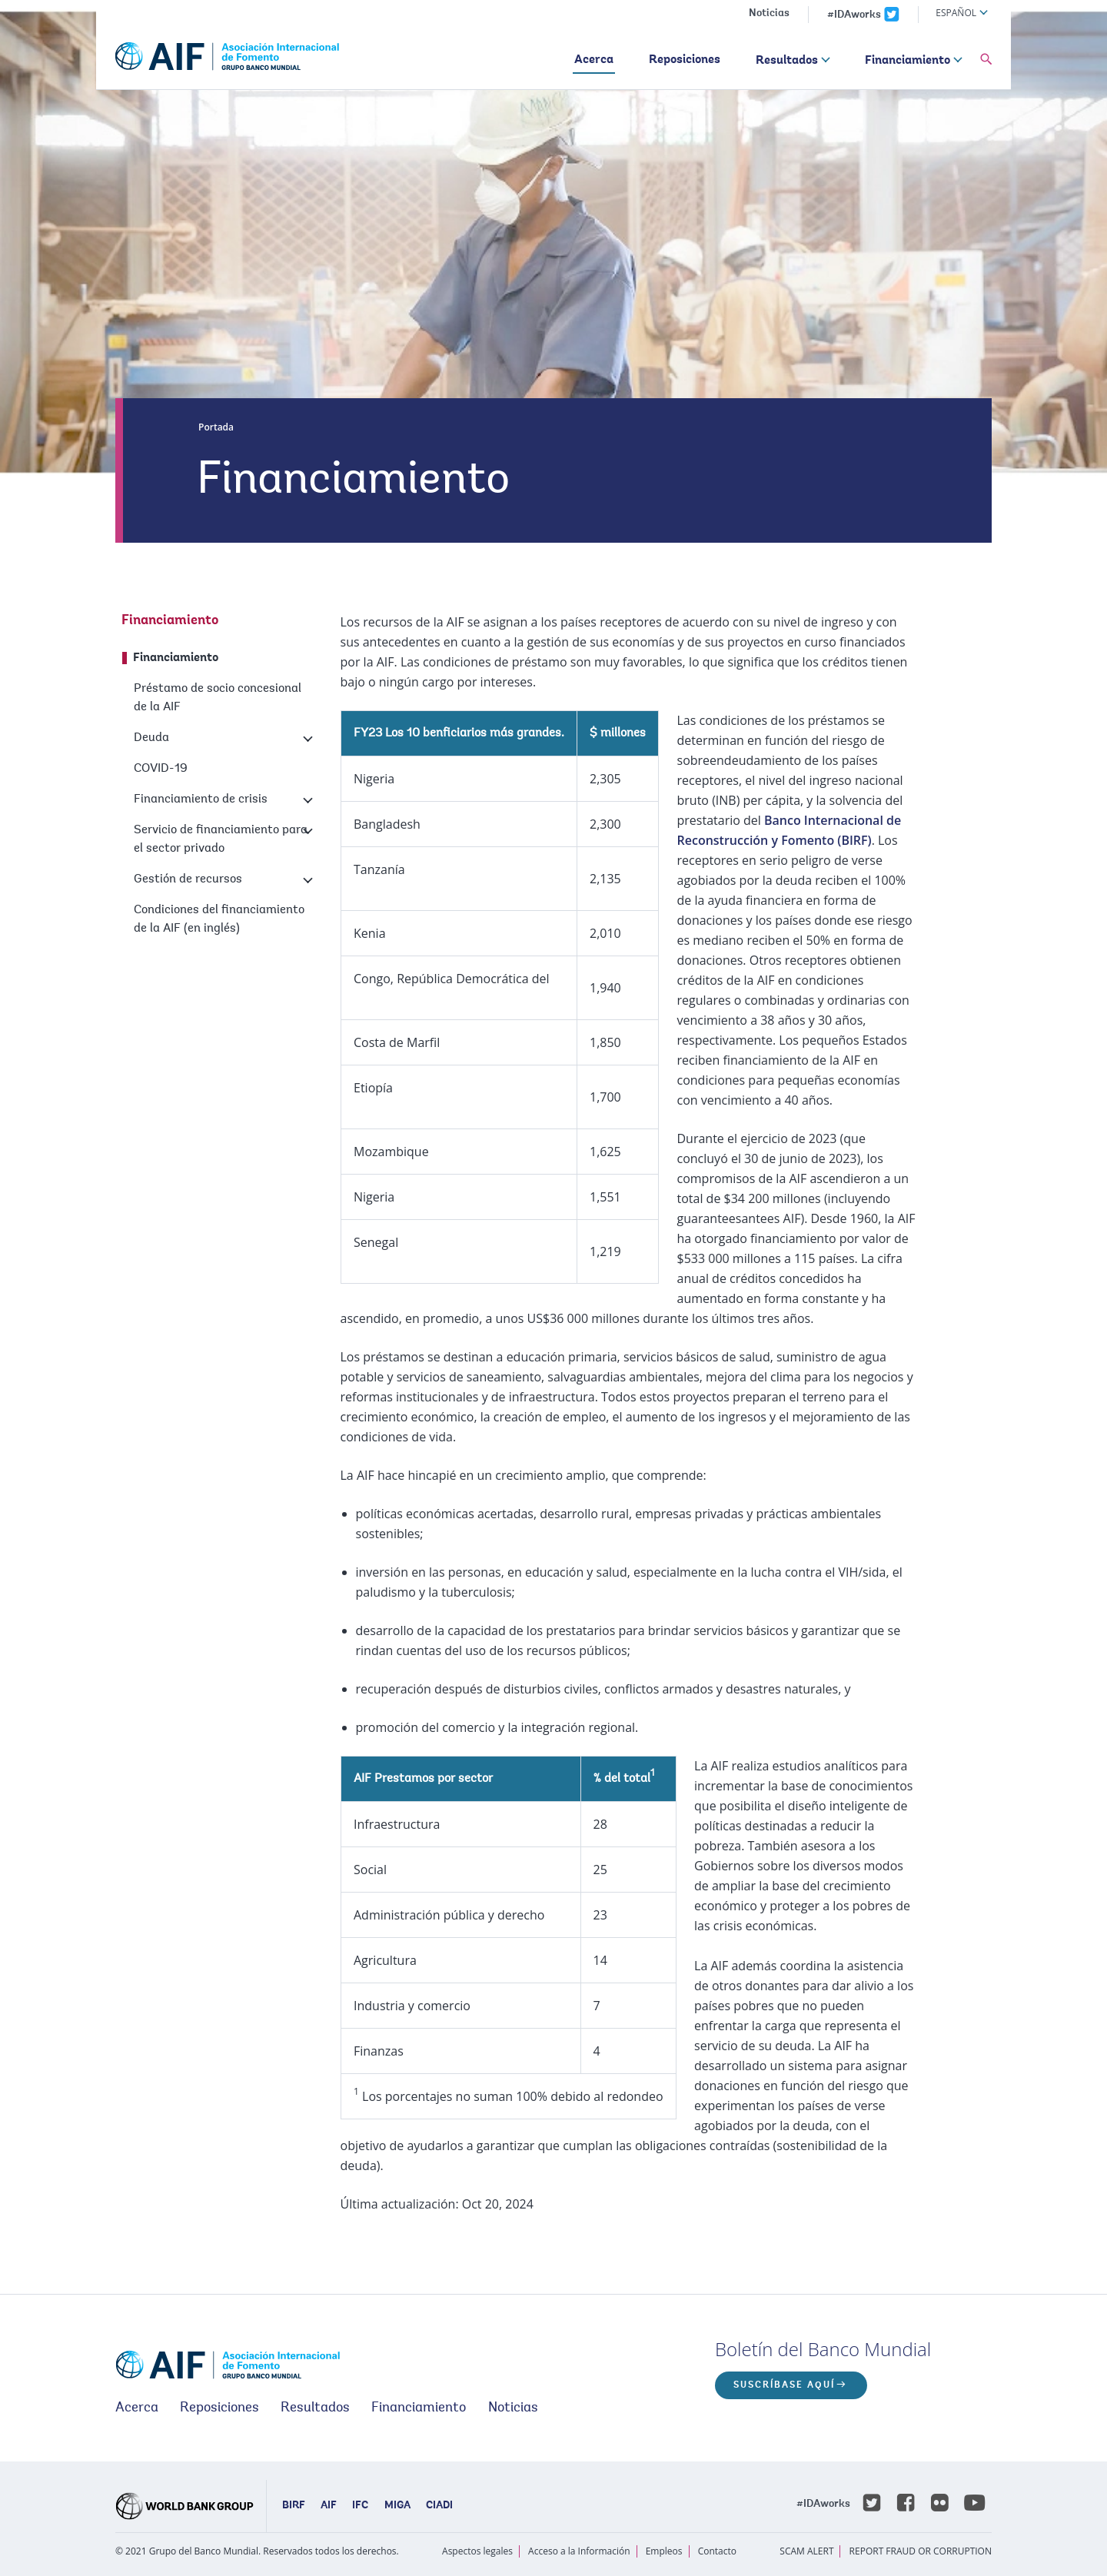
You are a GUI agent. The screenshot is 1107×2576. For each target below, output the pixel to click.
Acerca (593, 60)
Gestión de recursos (188, 879)
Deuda (151, 738)
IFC (360, 2506)
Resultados (787, 61)
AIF (329, 2506)
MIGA (397, 2506)
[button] (986, 60)
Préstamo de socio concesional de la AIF (217, 698)
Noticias (769, 13)
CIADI (439, 2506)
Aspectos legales (477, 2551)
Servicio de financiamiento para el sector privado (221, 839)
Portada (216, 427)
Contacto (717, 2551)
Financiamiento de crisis (201, 799)
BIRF (293, 2506)
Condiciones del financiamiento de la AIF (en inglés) (219, 919)
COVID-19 (161, 769)
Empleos (664, 2551)
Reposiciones (684, 60)
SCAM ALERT (806, 2551)
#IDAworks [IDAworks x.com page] (854, 15)
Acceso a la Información (579, 2551)
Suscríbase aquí (784, 2385)
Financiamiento (907, 61)
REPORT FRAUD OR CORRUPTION (920, 2551)
